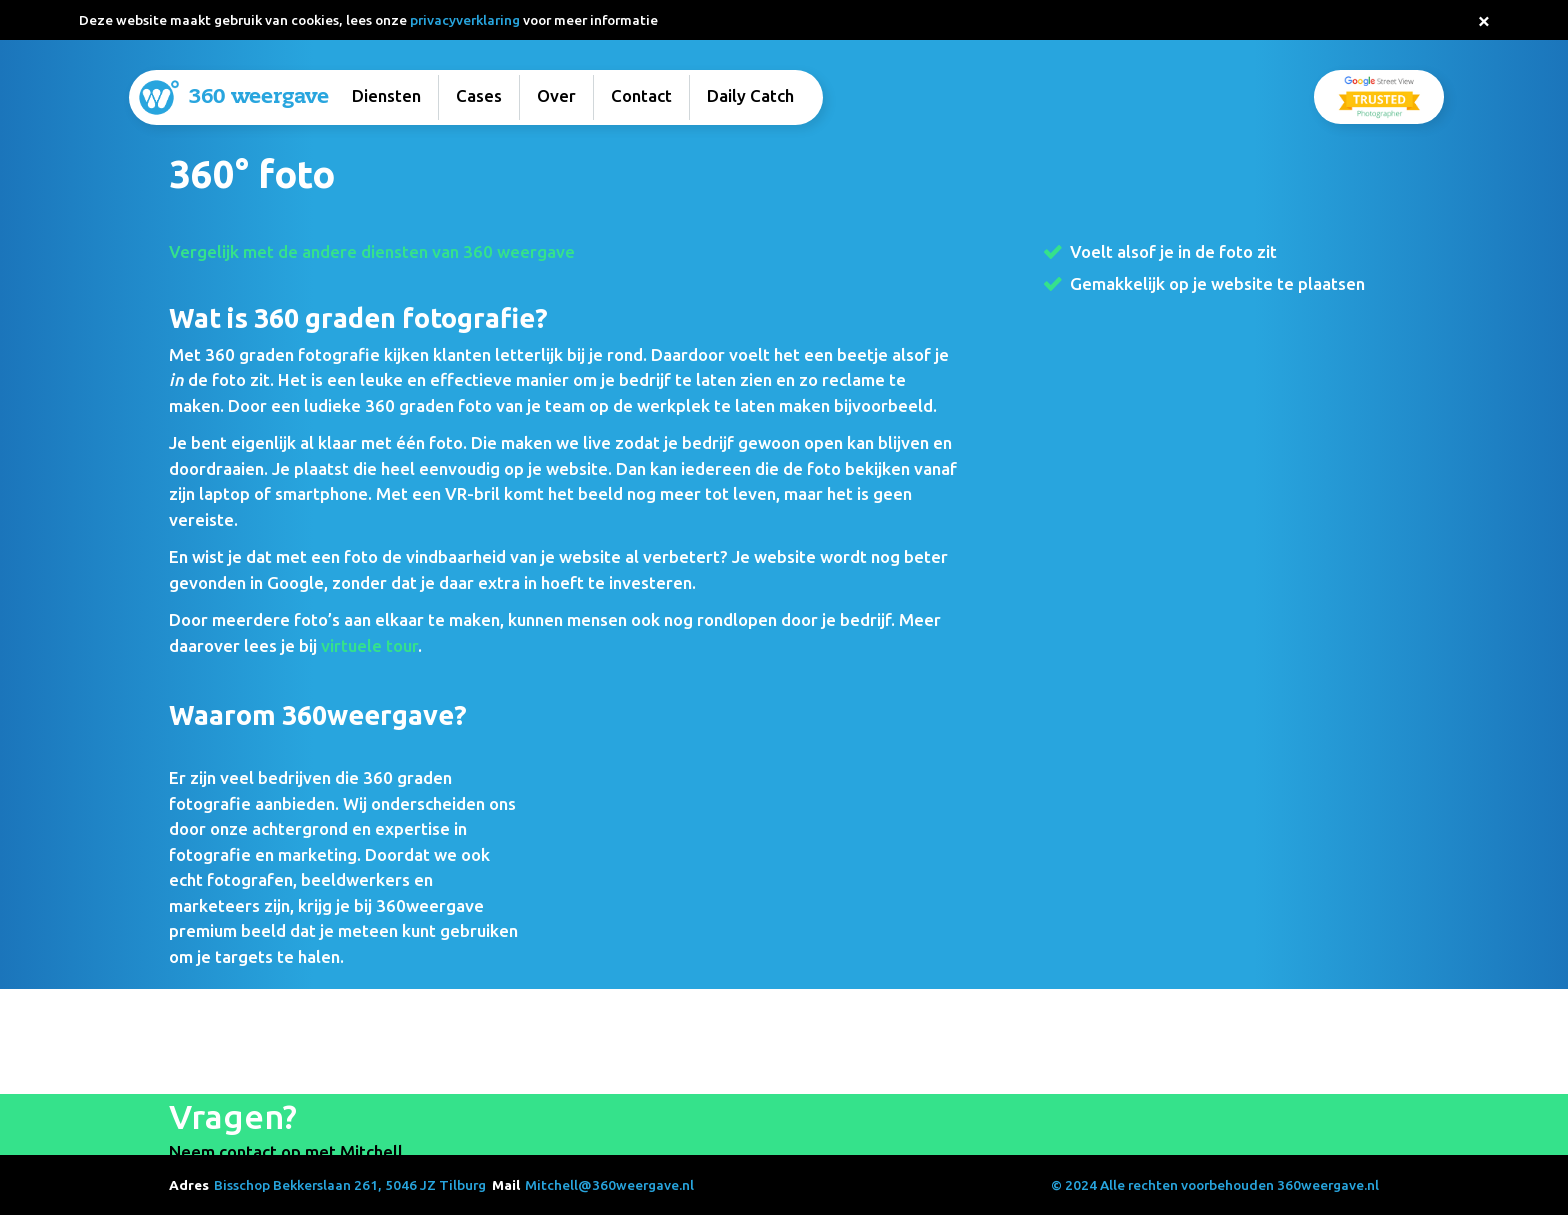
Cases (479, 95)
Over (556, 95)
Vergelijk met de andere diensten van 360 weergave (372, 251)
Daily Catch (750, 95)
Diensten (386, 95)
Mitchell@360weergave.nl (609, 1185)
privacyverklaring (465, 20)
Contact (641, 95)
